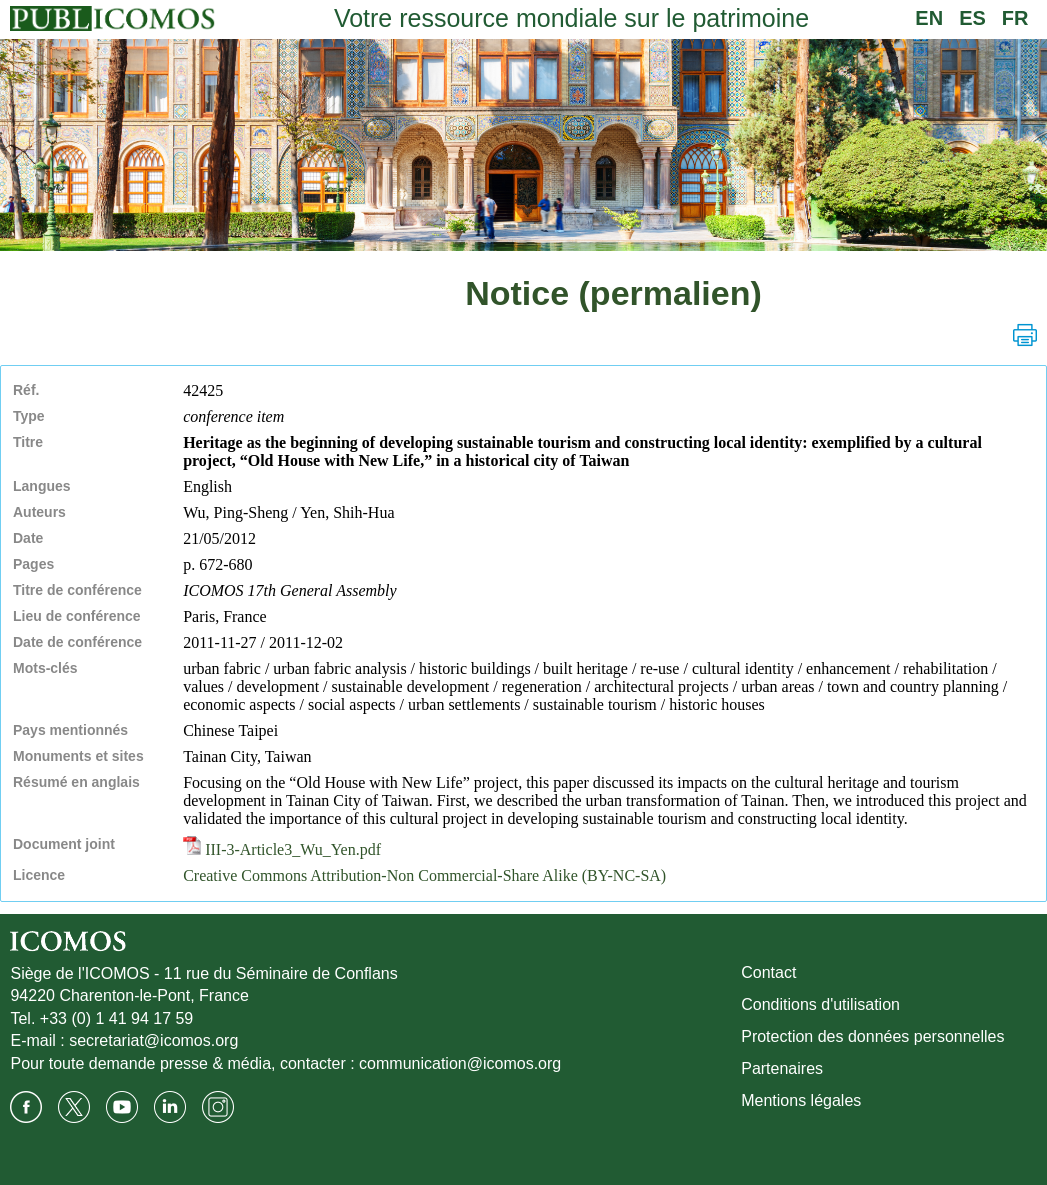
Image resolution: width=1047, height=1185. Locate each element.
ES (972, 18)
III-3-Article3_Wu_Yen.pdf (282, 849)
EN (929, 18)
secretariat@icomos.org (153, 1040)
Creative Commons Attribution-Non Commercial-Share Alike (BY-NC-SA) (424, 875)
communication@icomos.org (460, 1063)
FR (1015, 18)
